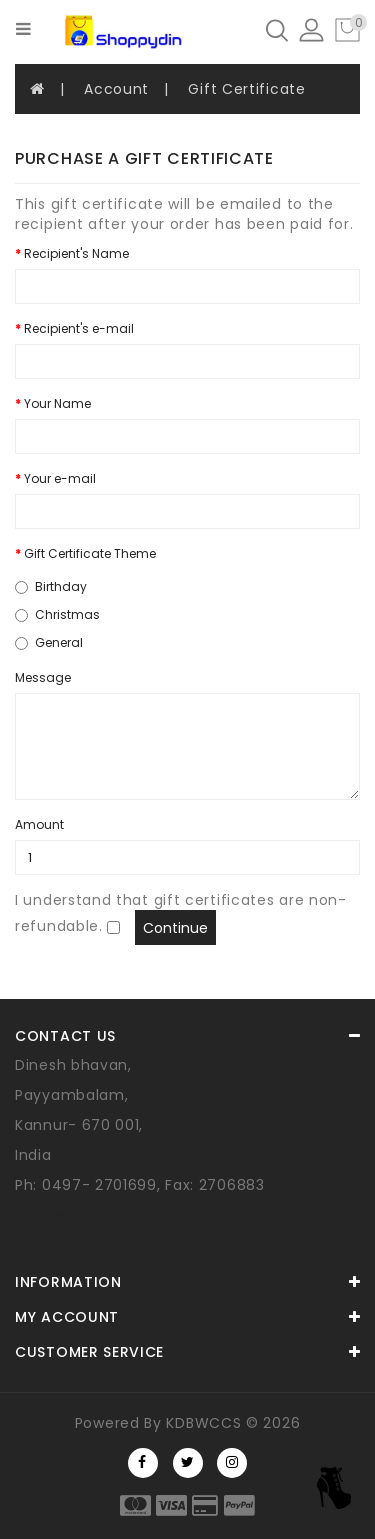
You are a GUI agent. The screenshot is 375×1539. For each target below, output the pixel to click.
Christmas (57, 614)
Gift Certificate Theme (90, 553)
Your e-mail (60, 478)
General (49, 642)
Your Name (57, 403)
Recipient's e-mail (79, 328)
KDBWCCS (203, 1423)
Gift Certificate (246, 89)
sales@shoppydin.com (100, 1215)
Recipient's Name (76, 253)
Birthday (51, 586)
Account (116, 89)
